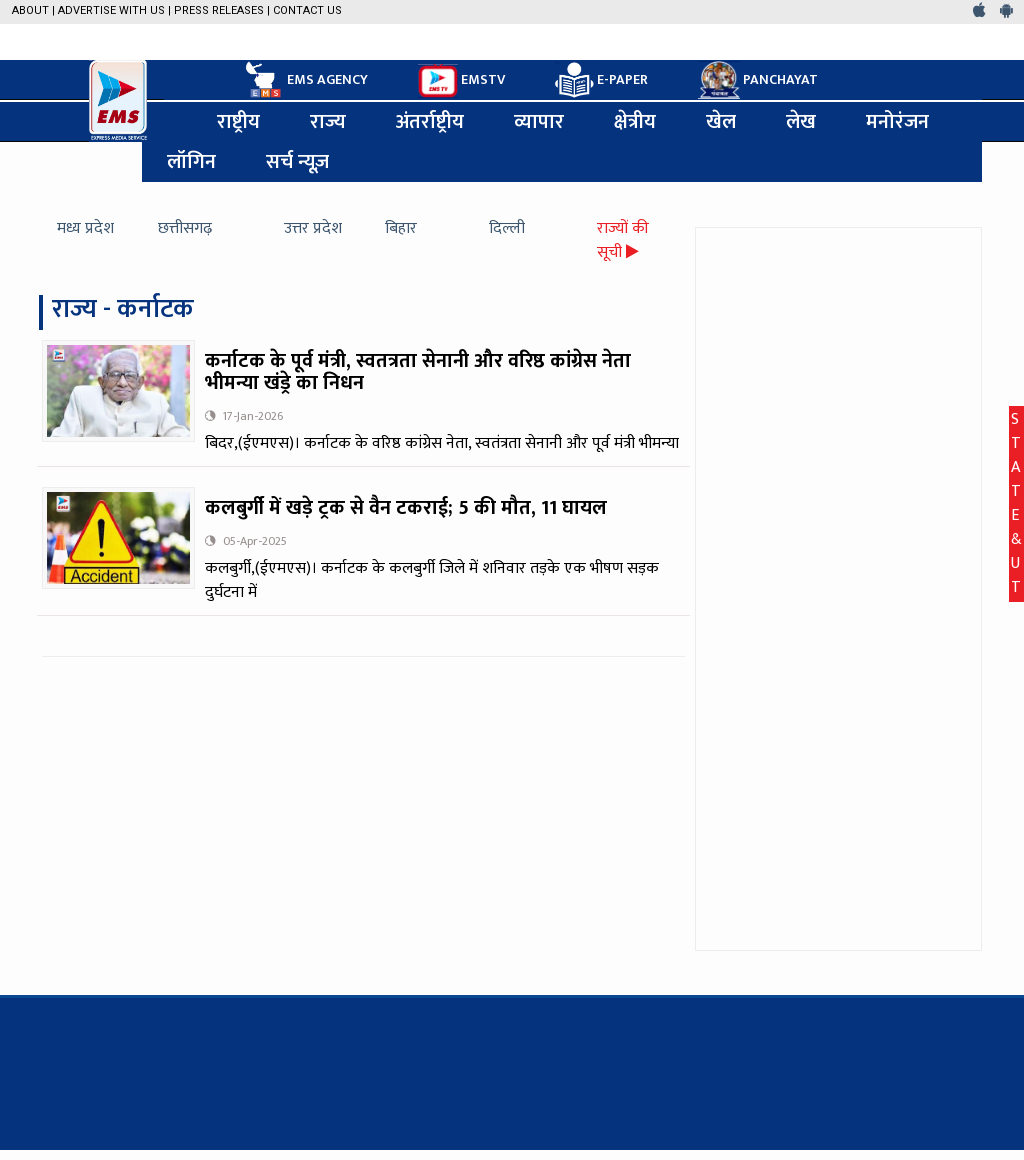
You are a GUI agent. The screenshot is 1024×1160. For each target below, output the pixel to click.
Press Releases (219, 10)
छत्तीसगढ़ (185, 228)
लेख (801, 122)
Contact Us (307, 10)
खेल (721, 122)
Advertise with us (111, 10)
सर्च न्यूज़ (297, 162)
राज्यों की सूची (623, 240)
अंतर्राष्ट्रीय (430, 122)
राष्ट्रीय (238, 122)
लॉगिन (191, 162)
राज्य (328, 122)
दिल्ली (507, 228)
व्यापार (539, 122)
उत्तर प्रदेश (313, 228)
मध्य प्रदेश (85, 228)
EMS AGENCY (305, 80)
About (30, 10)
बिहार (401, 228)
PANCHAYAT (758, 80)
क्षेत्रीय (635, 122)
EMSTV (461, 81)
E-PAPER (601, 80)
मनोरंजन (897, 122)
